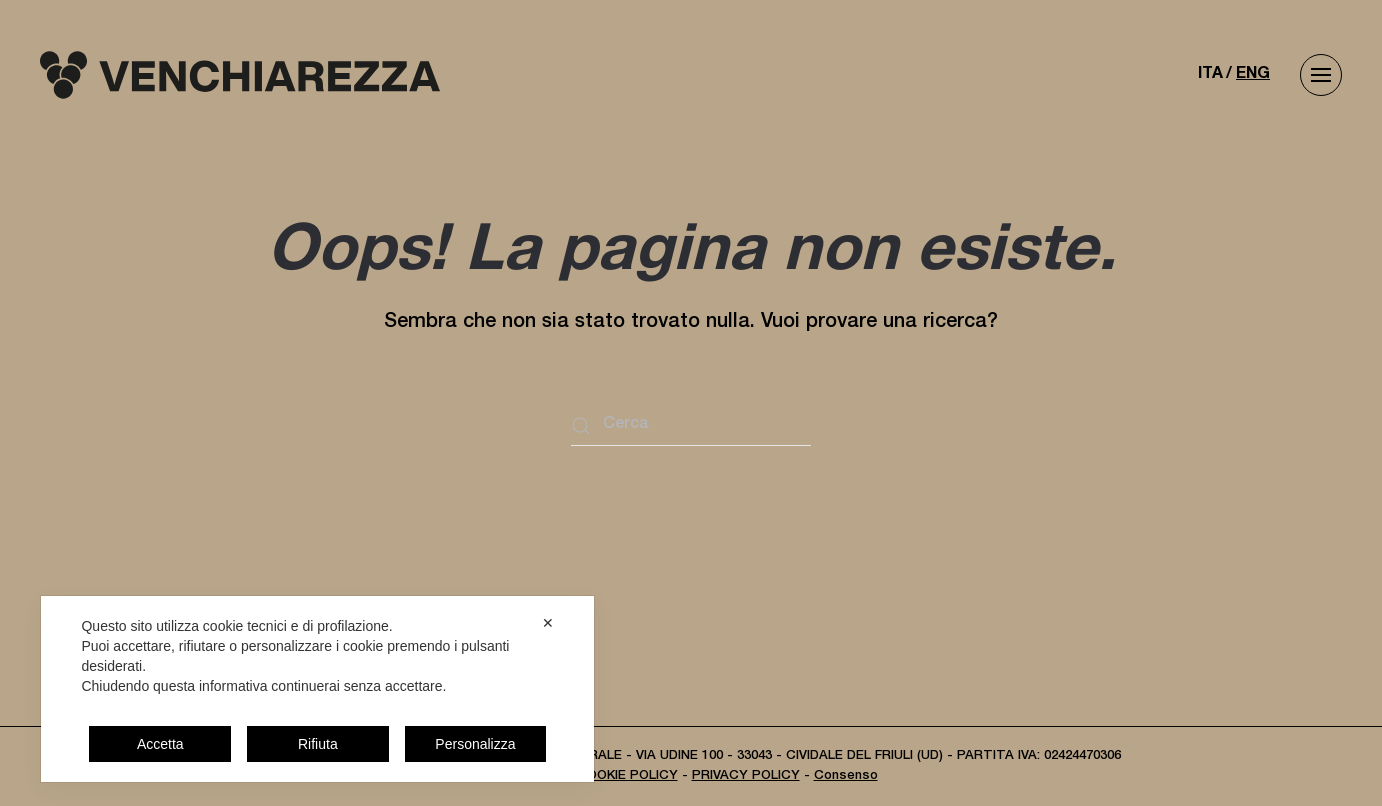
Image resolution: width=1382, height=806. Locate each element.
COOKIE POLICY (627, 776)
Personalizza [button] (475, 744)
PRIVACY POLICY (746, 776)
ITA (1210, 75)
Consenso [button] (846, 776)
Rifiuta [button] (318, 744)
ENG (1253, 75)
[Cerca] (691, 426)
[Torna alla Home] (240, 75)
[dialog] (317, 689)
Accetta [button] (160, 744)
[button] (1321, 75)
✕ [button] (548, 623)
